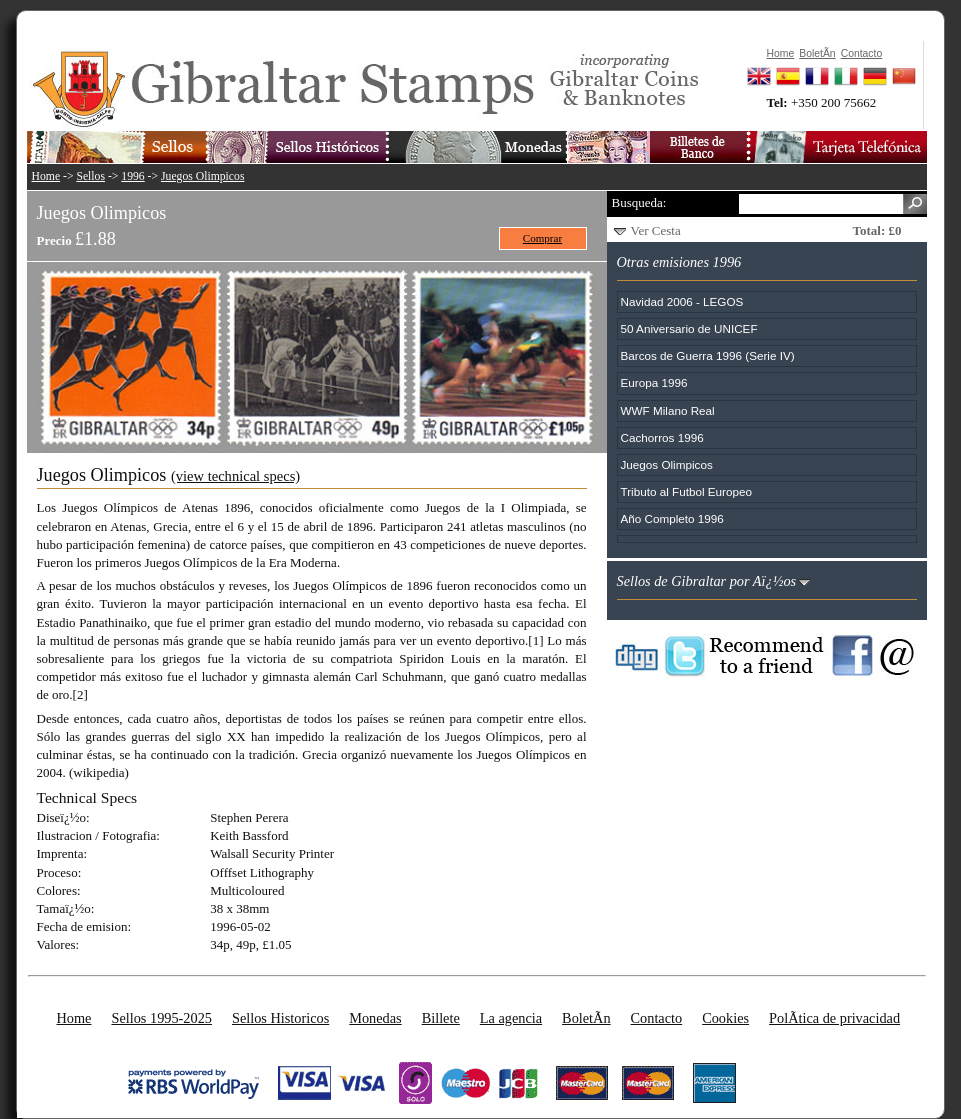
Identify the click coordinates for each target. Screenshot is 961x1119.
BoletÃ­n (586, 1018)
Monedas (375, 1018)
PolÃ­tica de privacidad (834, 1018)
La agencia (511, 1018)
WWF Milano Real (668, 410)
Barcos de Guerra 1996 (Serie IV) (708, 355)
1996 (132, 176)
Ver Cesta (656, 230)
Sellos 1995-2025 (161, 1018)
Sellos (90, 176)
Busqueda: (639, 202)
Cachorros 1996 (662, 437)
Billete (441, 1018)
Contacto (657, 1018)
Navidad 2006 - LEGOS (682, 301)
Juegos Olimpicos (202, 176)
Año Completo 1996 (672, 518)
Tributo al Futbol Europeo (686, 491)
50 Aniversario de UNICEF (689, 328)
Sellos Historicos (280, 1018)
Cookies (725, 1018)
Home (46, 176)
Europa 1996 (654, 382)
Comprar (542, 238)
